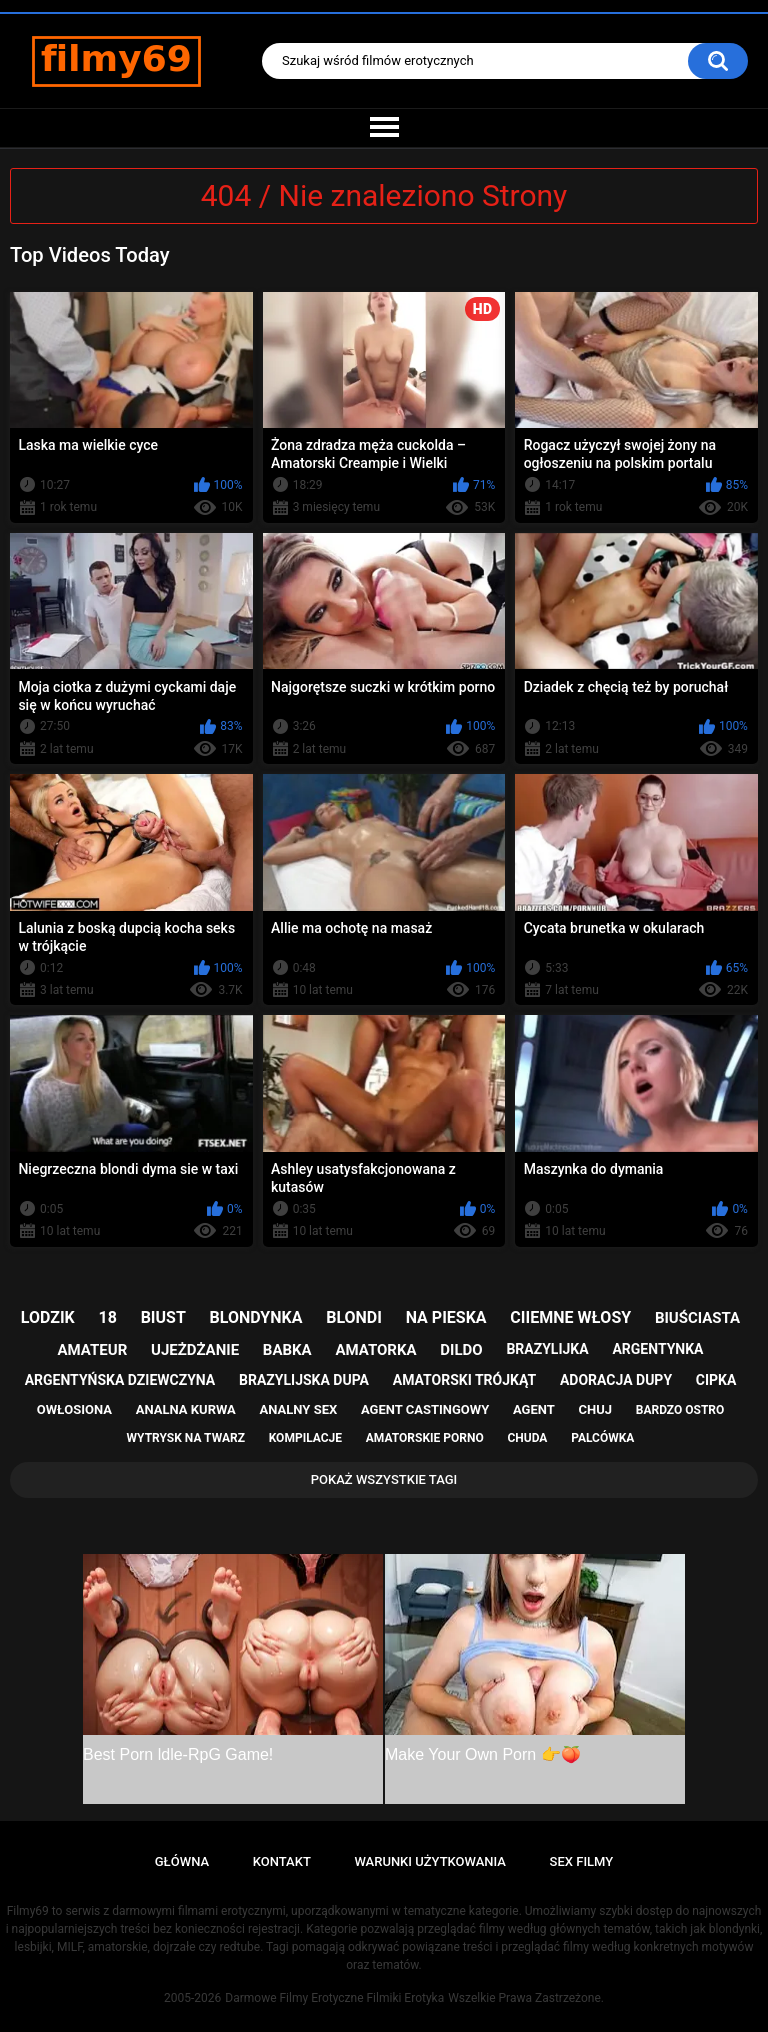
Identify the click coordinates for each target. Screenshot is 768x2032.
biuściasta (697, 1318)
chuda (527, 1438)
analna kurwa (186, 1409)
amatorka (375, 1350)
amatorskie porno (425, 1438)
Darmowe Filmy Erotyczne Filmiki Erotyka (334, 1998)
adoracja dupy (616, 1380)
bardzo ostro (680, 1410)
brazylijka (547, 1349)
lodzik (48, 1317)
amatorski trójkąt (464, 1380)
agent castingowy (425, 1409)
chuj (596, 1409)
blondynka (256, 1317)
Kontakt (282, 1861)
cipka (716, 1380)
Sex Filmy (582, 1861)
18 (108, 1317)
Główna (182, 1861)
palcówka (602, 1438)
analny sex (299, 1409)
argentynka (657, 1349)
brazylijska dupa (304, 1380)
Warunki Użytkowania (430, 1861)
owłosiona (74, 1409)
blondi (354, 1317)
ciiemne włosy (570, 1317)
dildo (461, 1350)
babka (287, 1350)
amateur (93, 1350)
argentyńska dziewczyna (120, 1380)
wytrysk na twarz (186, 1438)
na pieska (446, 1317)
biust (163, 1317)
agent (534, 1409)
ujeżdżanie (195, 1350)
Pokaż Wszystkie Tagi (384, 1479)
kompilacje (305, 1438)
